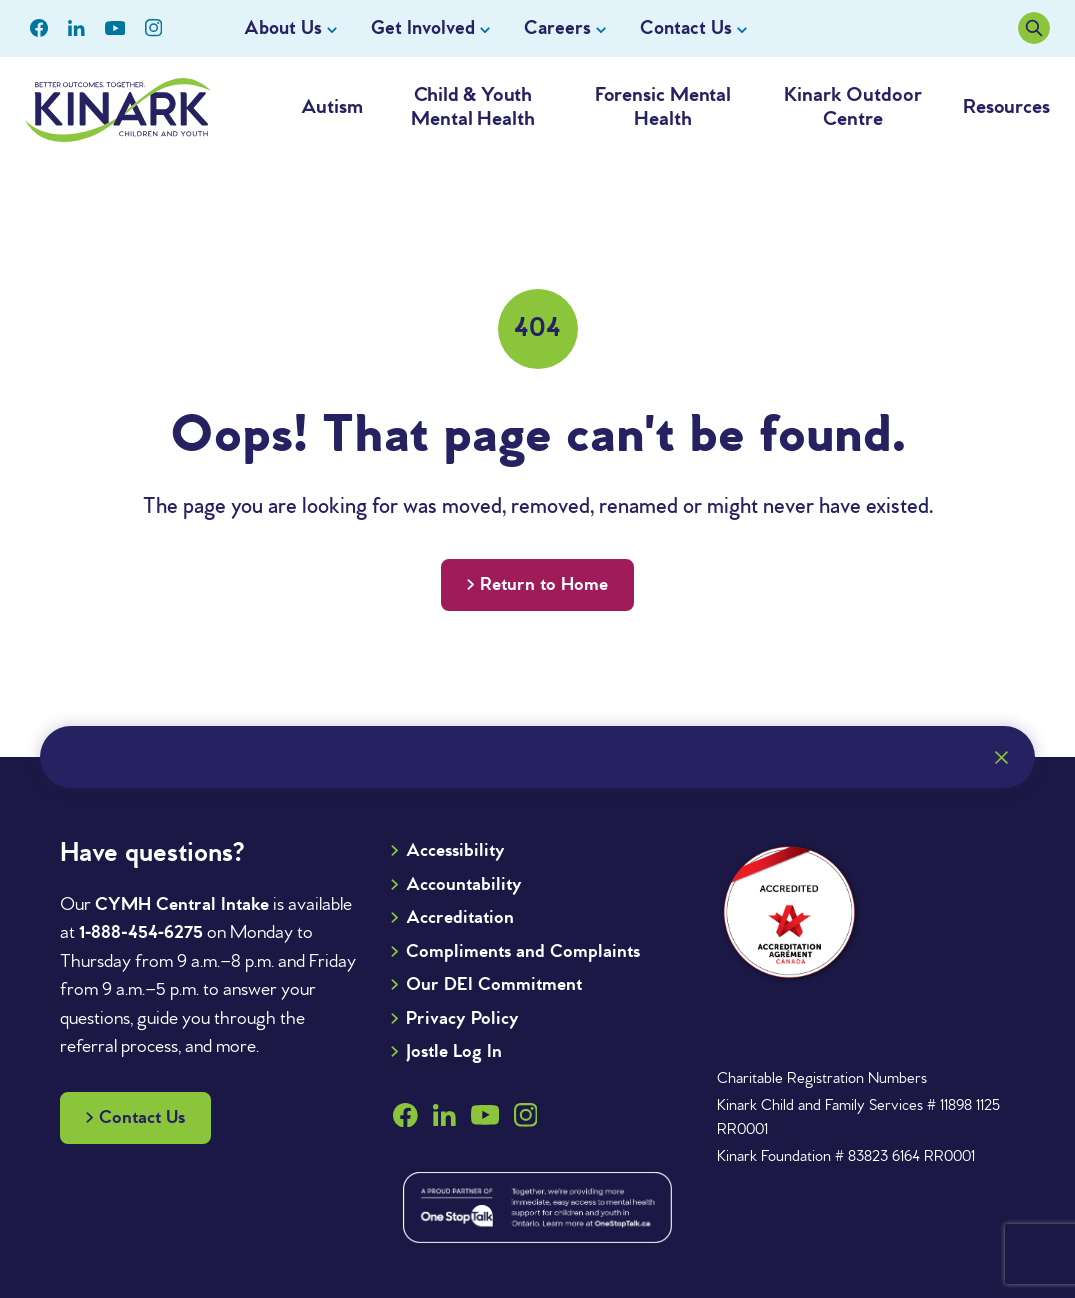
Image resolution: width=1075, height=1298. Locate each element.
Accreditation (460, 918)
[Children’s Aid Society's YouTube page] (115, 28)
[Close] (1001, 757)
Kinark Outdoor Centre (853, 107)
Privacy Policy (462, 1019)
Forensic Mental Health (663, 107)
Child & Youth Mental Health (473, 107)
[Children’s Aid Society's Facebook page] (39, 28)
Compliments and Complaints (523, 952)
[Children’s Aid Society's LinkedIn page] (76, 28)
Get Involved (423, 29)
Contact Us (686, 29)
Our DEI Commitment (494, 985)
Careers (557, 29)
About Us (283, 29)
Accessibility (455, 851)
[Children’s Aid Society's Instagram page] (153, 28)
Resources (1006, 107)
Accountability (464, 885)
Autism (331, 107)
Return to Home (544, 585)
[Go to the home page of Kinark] (118, 110)
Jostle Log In (454, 1052)
